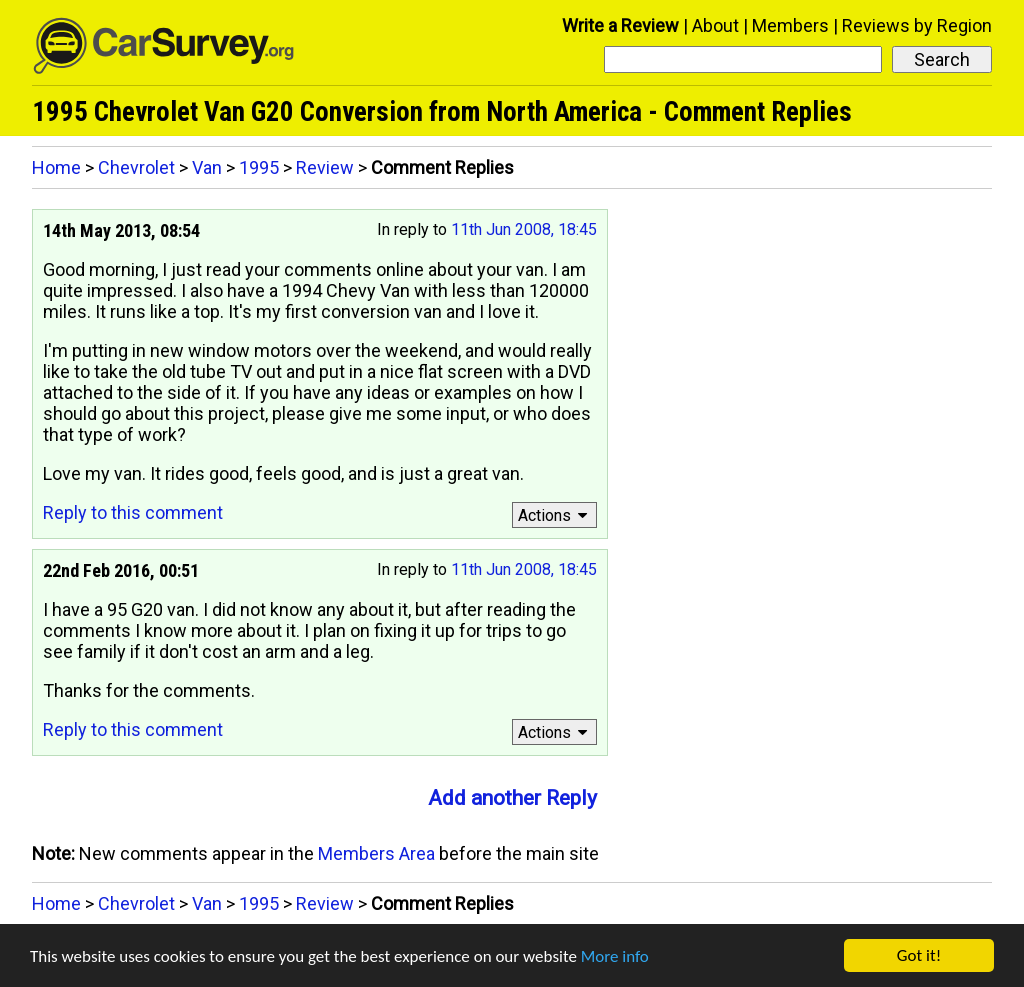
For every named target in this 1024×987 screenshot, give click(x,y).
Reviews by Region (917, 25)
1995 (259, 167)
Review (325, 167)
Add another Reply (512, 798)
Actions (555, 515)
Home (56, 167)
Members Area (376, 853)
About (715, 25)
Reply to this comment (133, 512)
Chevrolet (136, 167)
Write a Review (620, 25)
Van (207, 167)
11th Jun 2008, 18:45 (524, 229)
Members (790, 25)
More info (615, 956)
